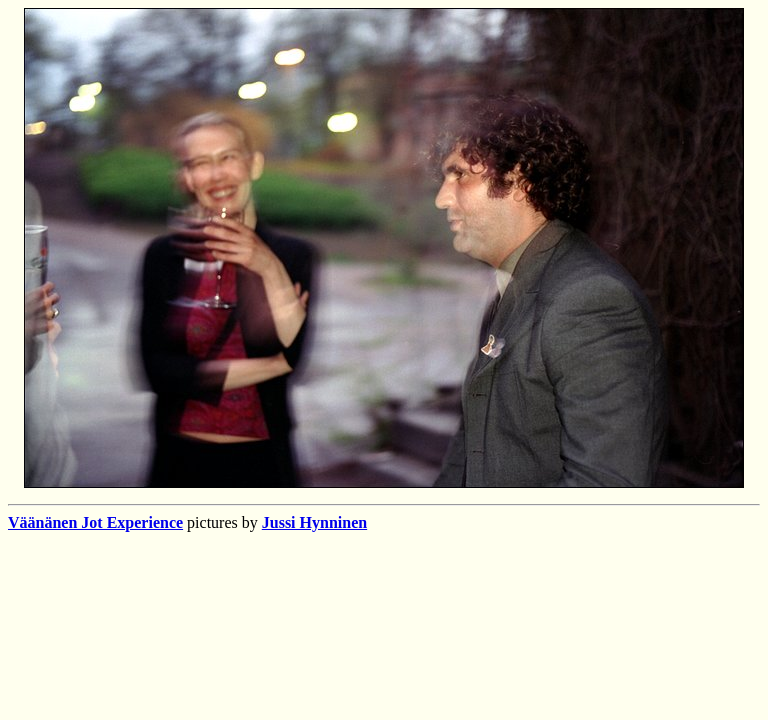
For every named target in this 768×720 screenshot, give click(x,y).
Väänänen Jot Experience (95, 522)
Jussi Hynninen (314, 522)
